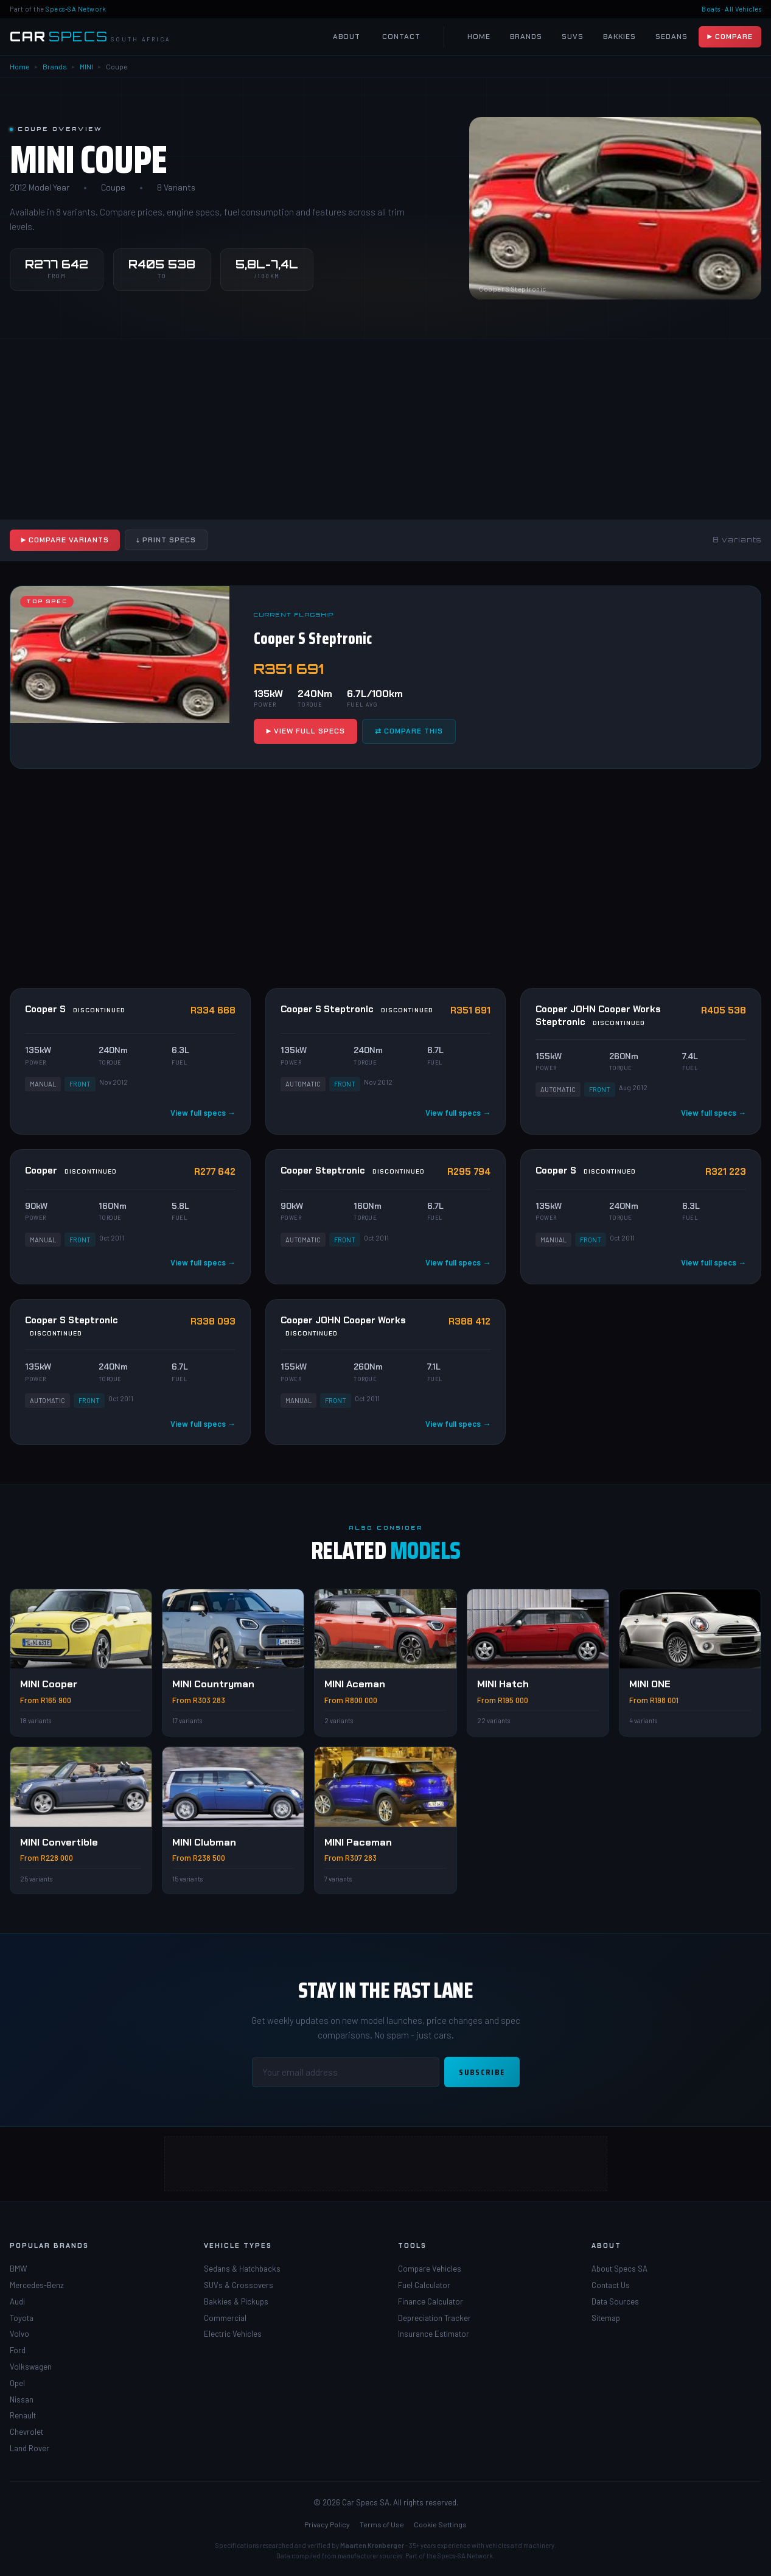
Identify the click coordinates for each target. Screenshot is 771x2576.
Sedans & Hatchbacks (242, 2268)
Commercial (225, 2318)
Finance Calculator (430, 2301)
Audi (17, 2301)
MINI (86, 66)
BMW (18, 2268)
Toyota (21, 2318)
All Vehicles (743, 9)
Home (478, 36)
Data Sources (615, 2301)
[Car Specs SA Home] (90, 37)
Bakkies (619, 36)
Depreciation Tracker (434, 2318)
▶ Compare (730, 36)
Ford (18, 2350)
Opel (17, 2383)
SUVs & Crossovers (238, 2285)
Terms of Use (382, 2524)
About (346, 36)
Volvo (19, 2334)
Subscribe (482, 2072)
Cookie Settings (440, 2524)
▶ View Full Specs (305, 731)
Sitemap (605, 2318)
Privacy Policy (327, 2524)
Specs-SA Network (76, 9)
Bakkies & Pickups (236, 2301)
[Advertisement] (386, 429)
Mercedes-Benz (37, 2285)
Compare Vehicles (429, 2268)
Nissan (21, 2399)
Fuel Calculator (424, 2285)
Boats (711, 9)
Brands (526, 36)
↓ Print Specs (166, 540)
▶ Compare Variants (65, 540)
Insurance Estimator (433, 2334)
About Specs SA (619, 2268)
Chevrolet (26, 2432)
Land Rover (29, 2448)
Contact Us (610, 2285)
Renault (23, 2415)
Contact (401, 36)
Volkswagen (31, 2366)
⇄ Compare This (409, 731)
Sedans (671, 36)
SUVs (573, 36)
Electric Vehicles (233, 2334)
